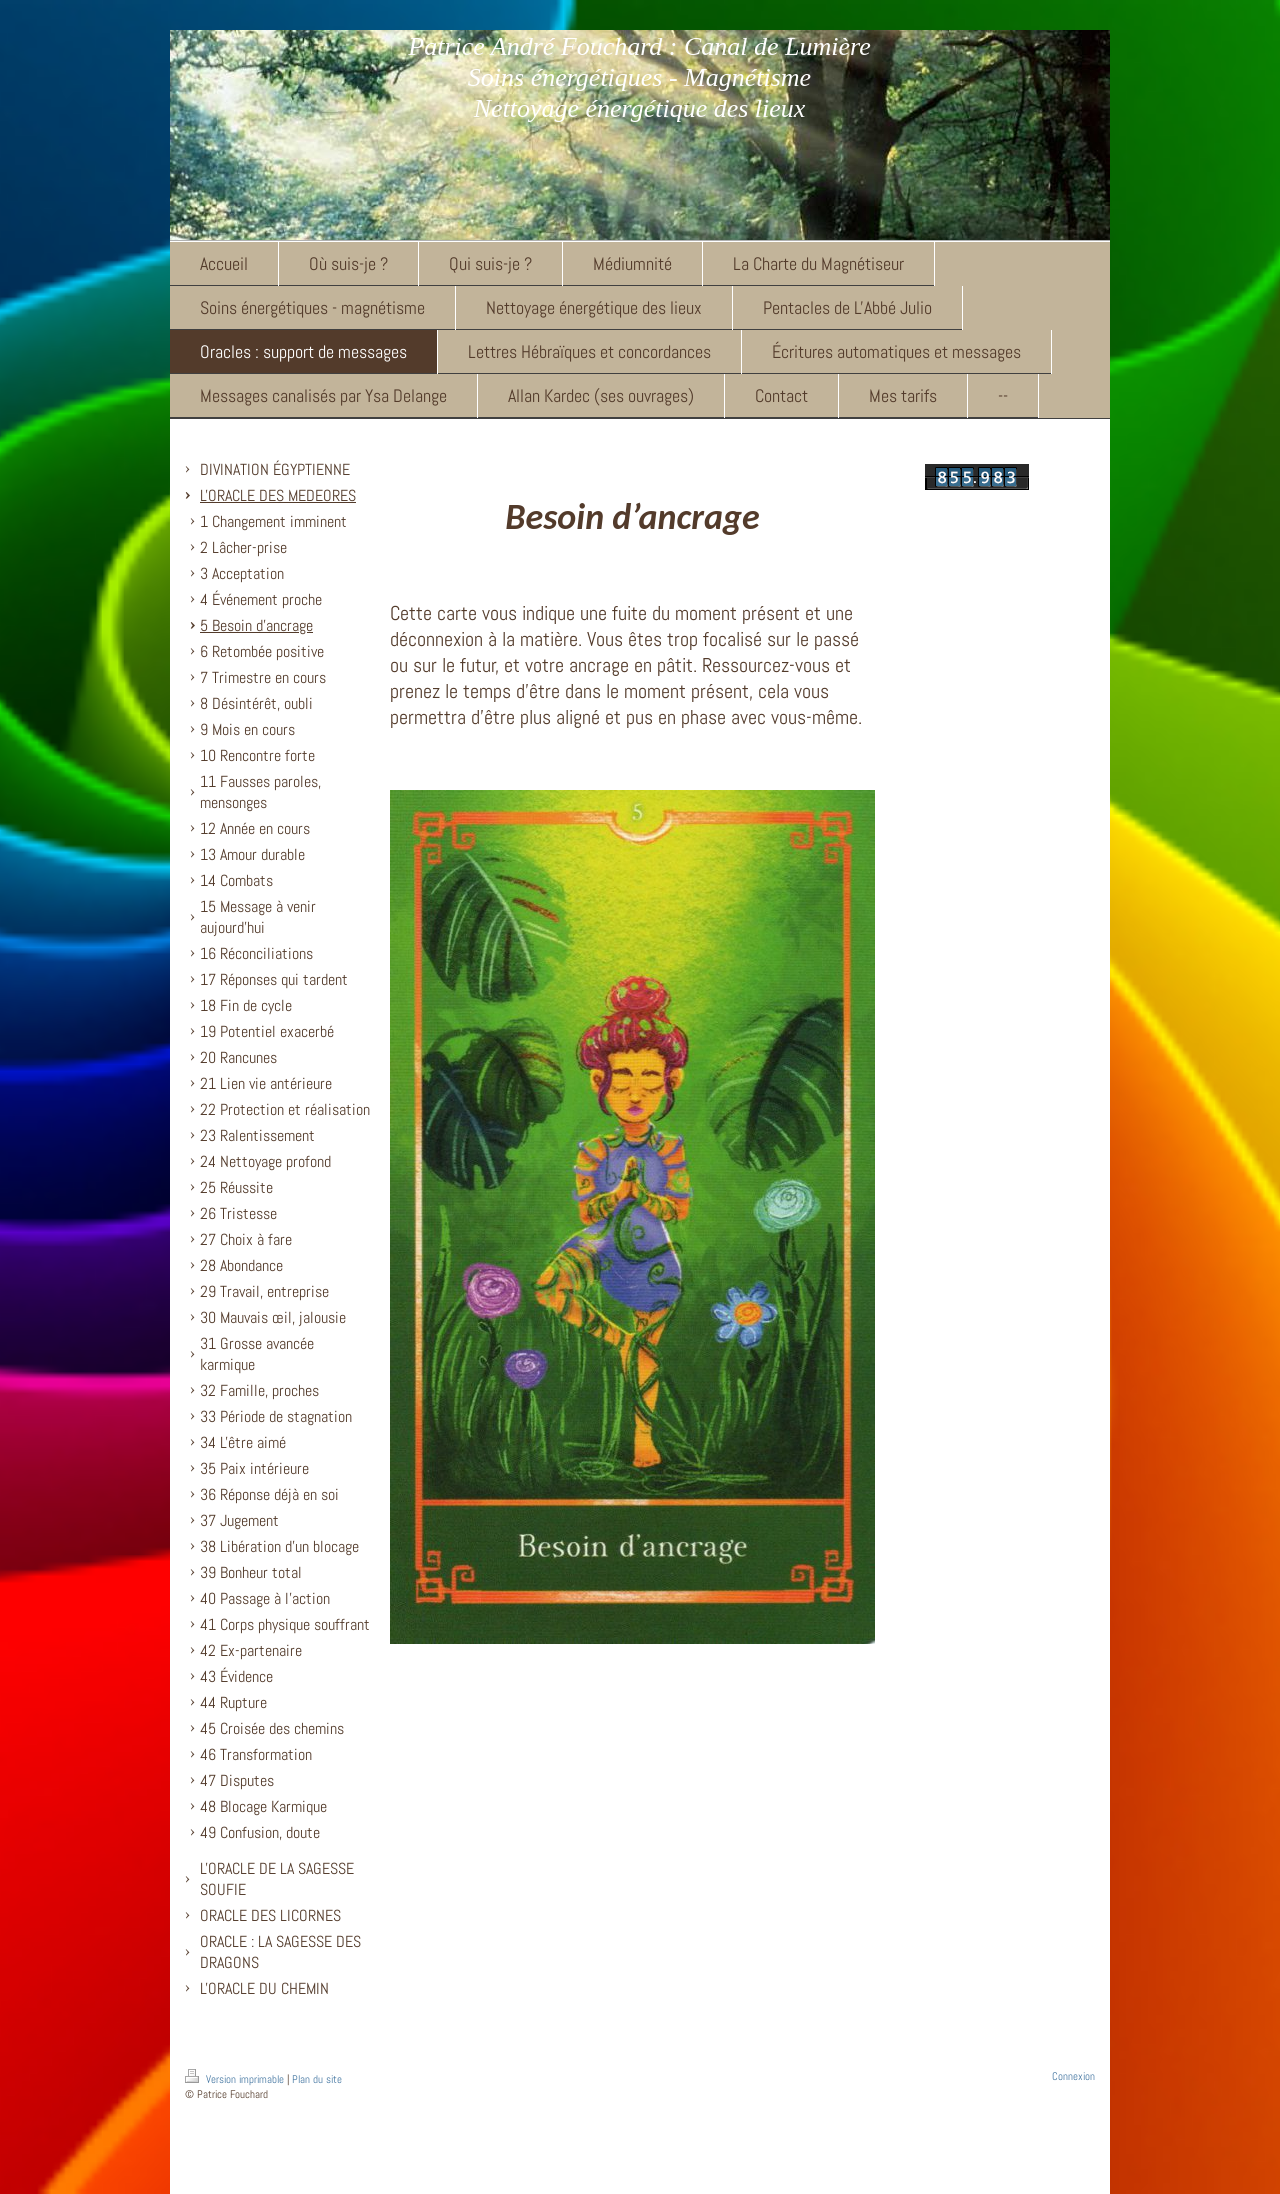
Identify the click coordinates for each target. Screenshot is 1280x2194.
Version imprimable (236, 2079)
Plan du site (317, 2079)
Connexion (1073, 2076)
